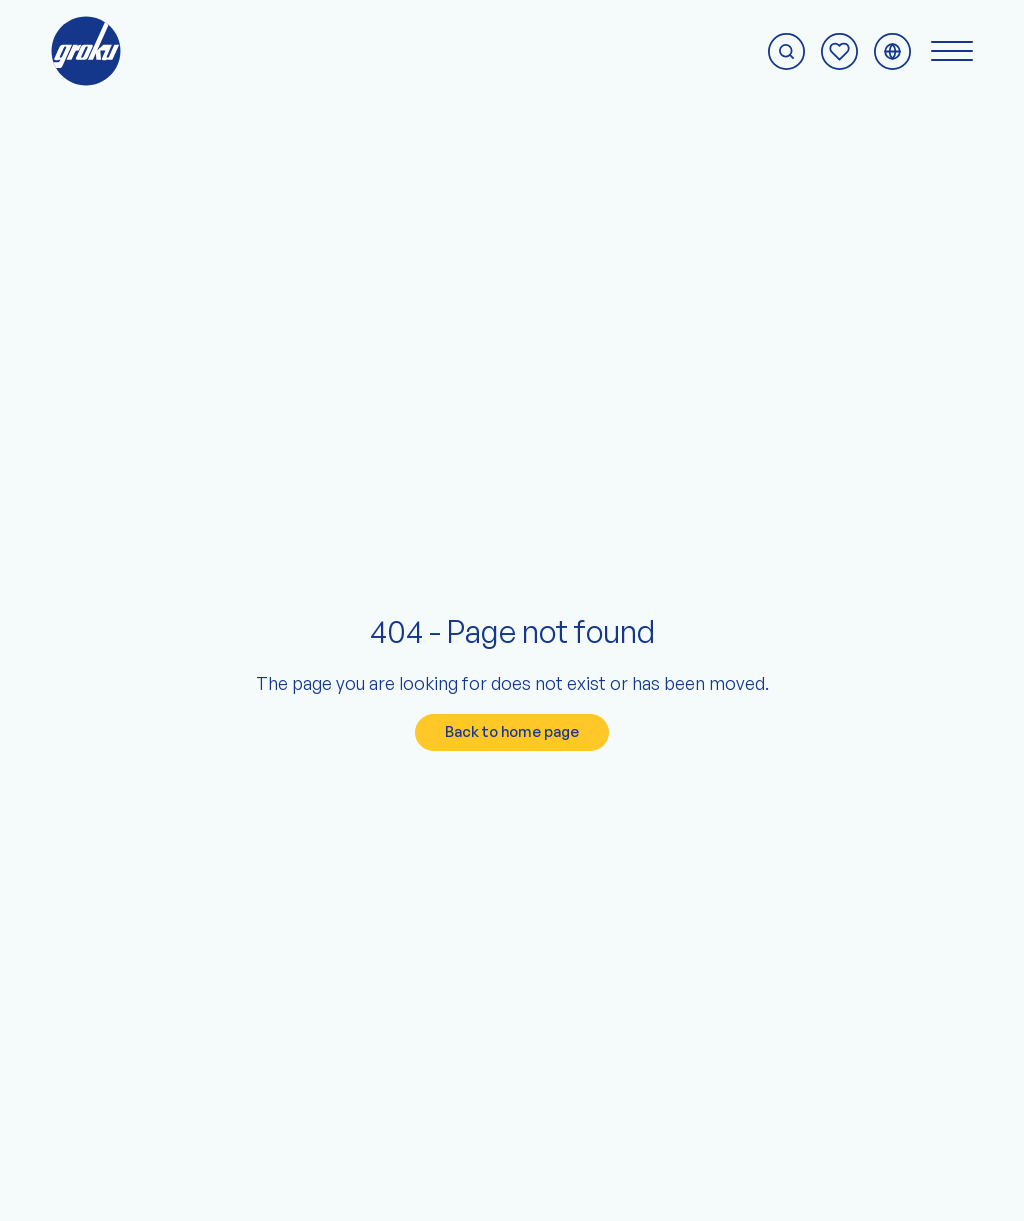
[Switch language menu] (892, 51)
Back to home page (512, 731)
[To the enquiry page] (839, 51)
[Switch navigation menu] (952, 51)
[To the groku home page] (86, 51)
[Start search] (786, 51)
